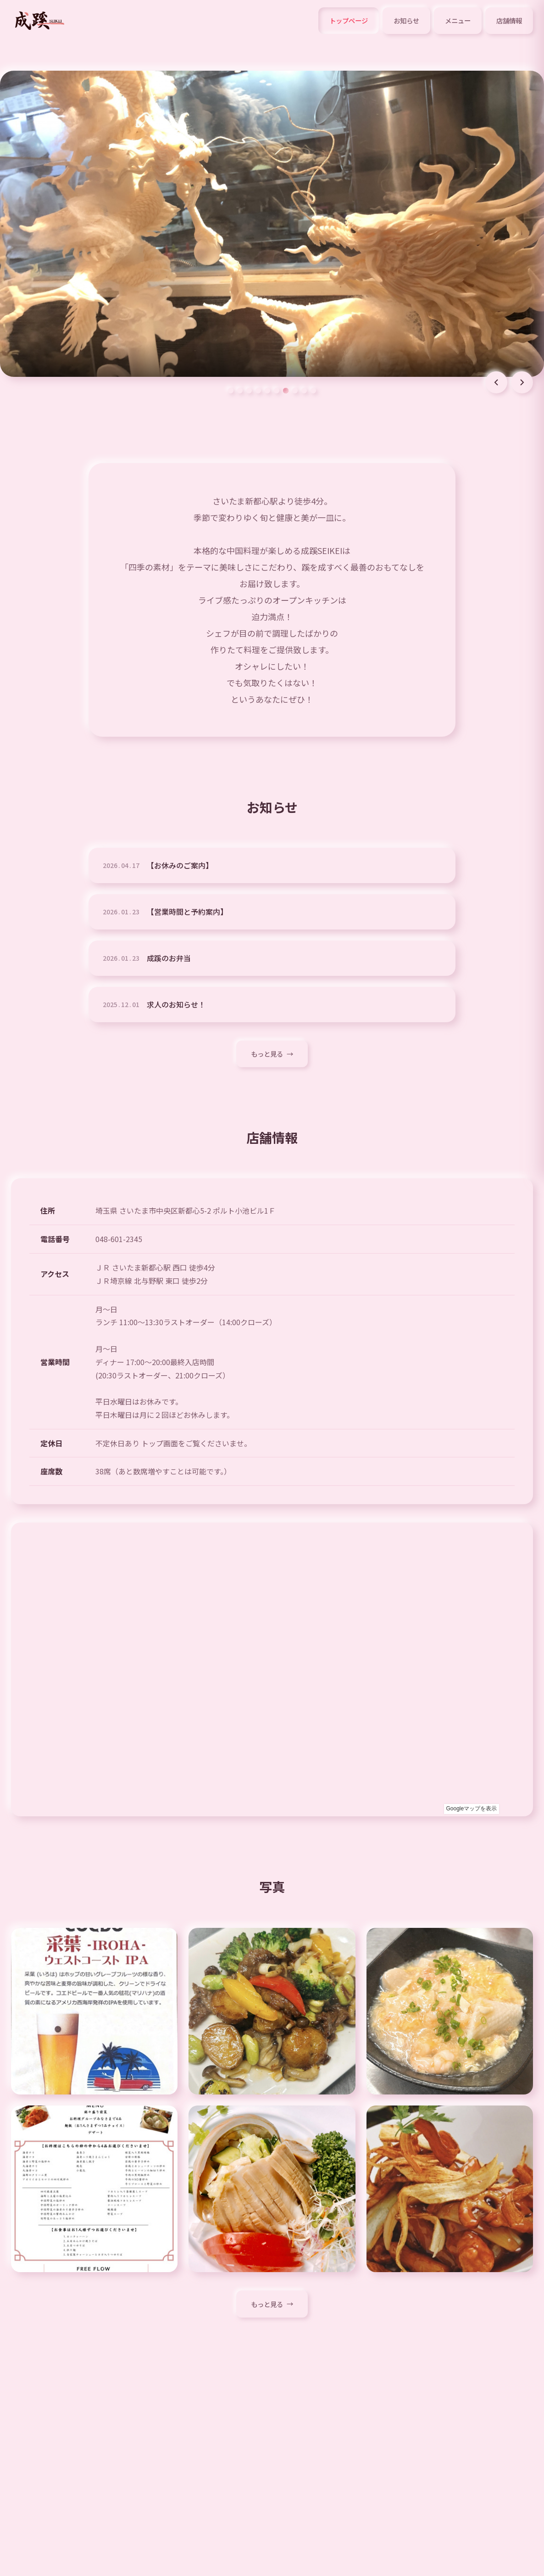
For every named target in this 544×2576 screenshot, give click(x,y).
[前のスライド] (496, 382)
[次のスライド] (522, 382)
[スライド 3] (249, 390)
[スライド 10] (313, 390)
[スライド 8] (295, 390)
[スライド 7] (286, 390)
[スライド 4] (258, 390)
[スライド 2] (240, 390)
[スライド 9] (304, 390)
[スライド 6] (276, 390)
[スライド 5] (267, 390)
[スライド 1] (230, 390)
